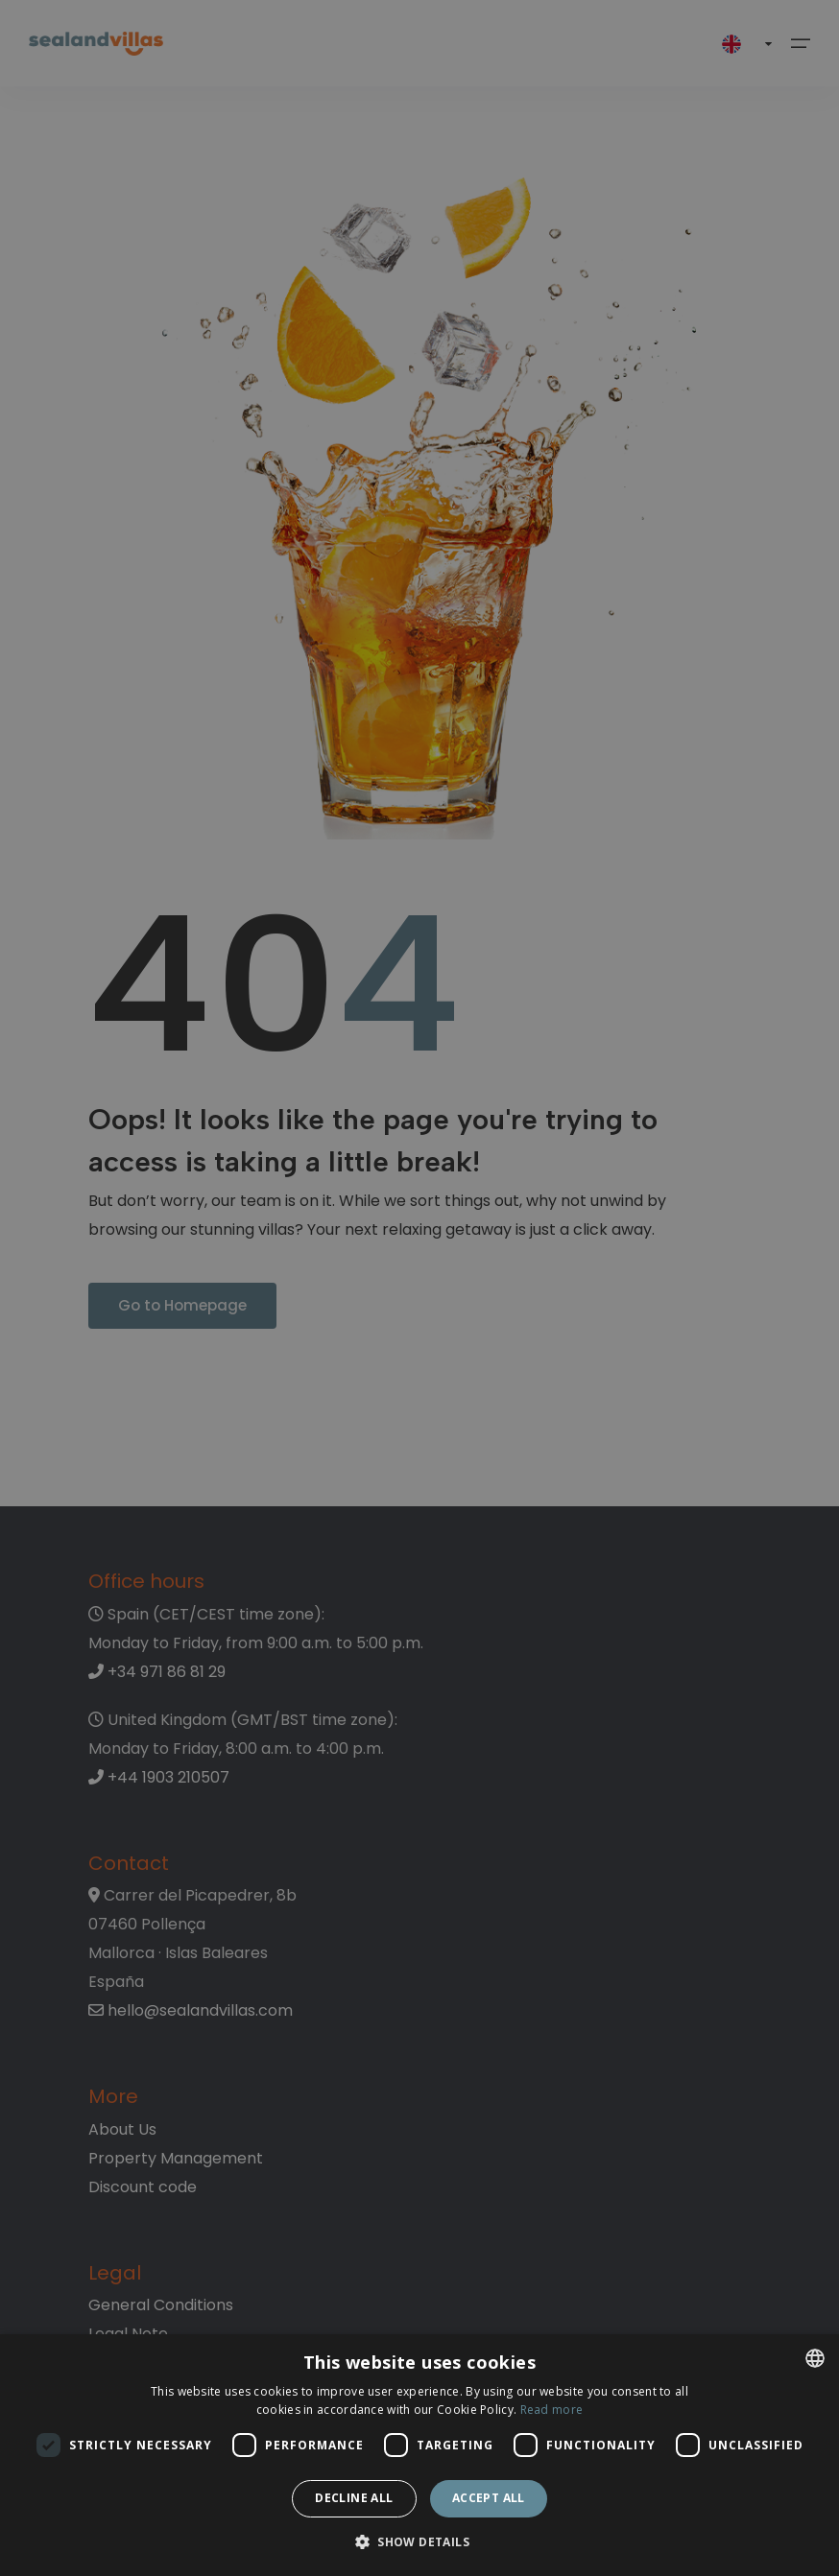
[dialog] (419, 2455)
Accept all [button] (488, 2498)
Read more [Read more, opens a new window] (552, 2409)
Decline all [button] (354, 2498)
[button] (419, 2543)
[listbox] (815, 2358)
